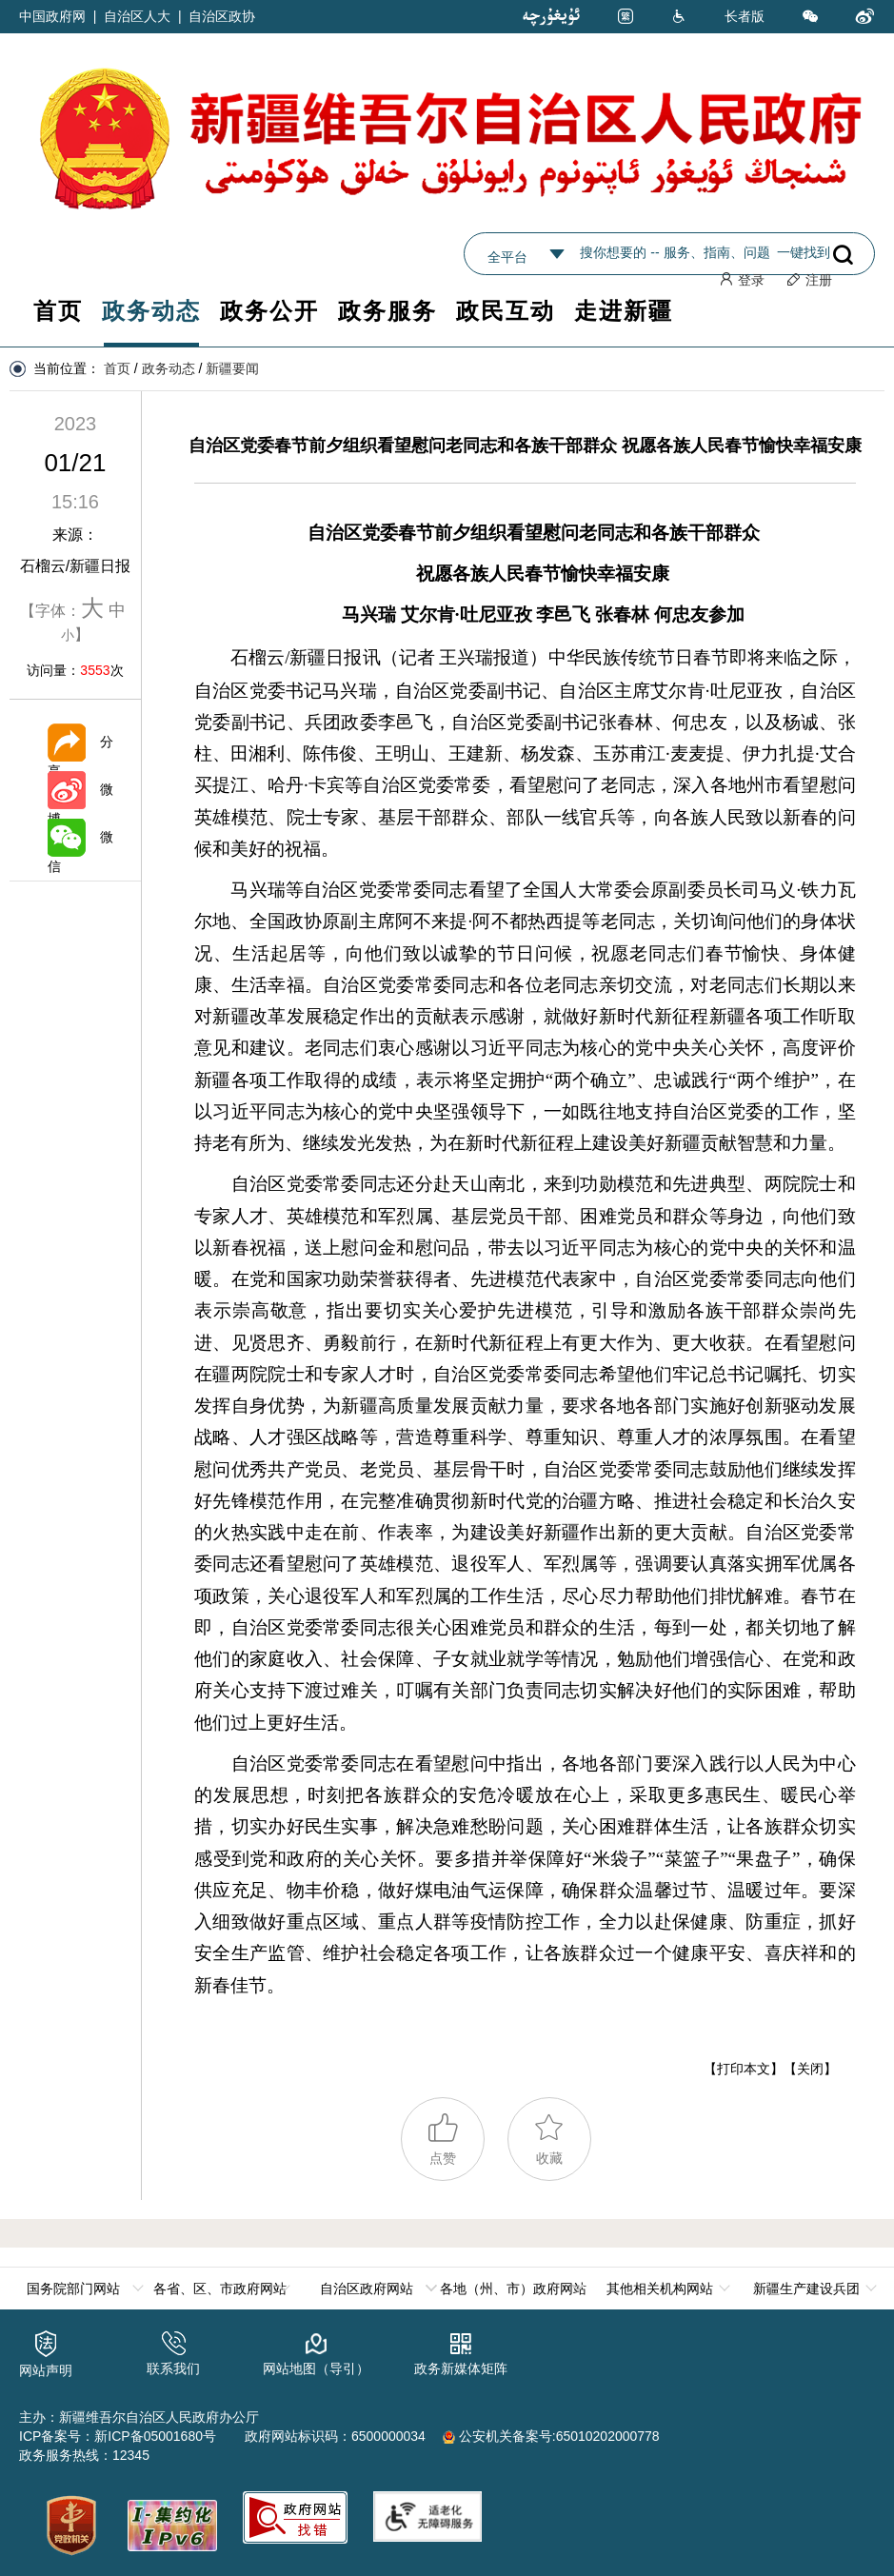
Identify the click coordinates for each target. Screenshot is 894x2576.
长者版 (745, 16)
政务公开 (269, 311)
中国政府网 (52, 16)
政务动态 (151, 311)
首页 (58, 311)
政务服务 (387, 311)
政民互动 (505, 311)
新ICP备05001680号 (155, 2435)
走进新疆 (623, 311)
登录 (742, 279)
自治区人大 (137, 16)
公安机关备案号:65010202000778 (551, 2435)
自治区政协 (222, 16)
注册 (809, 279)
